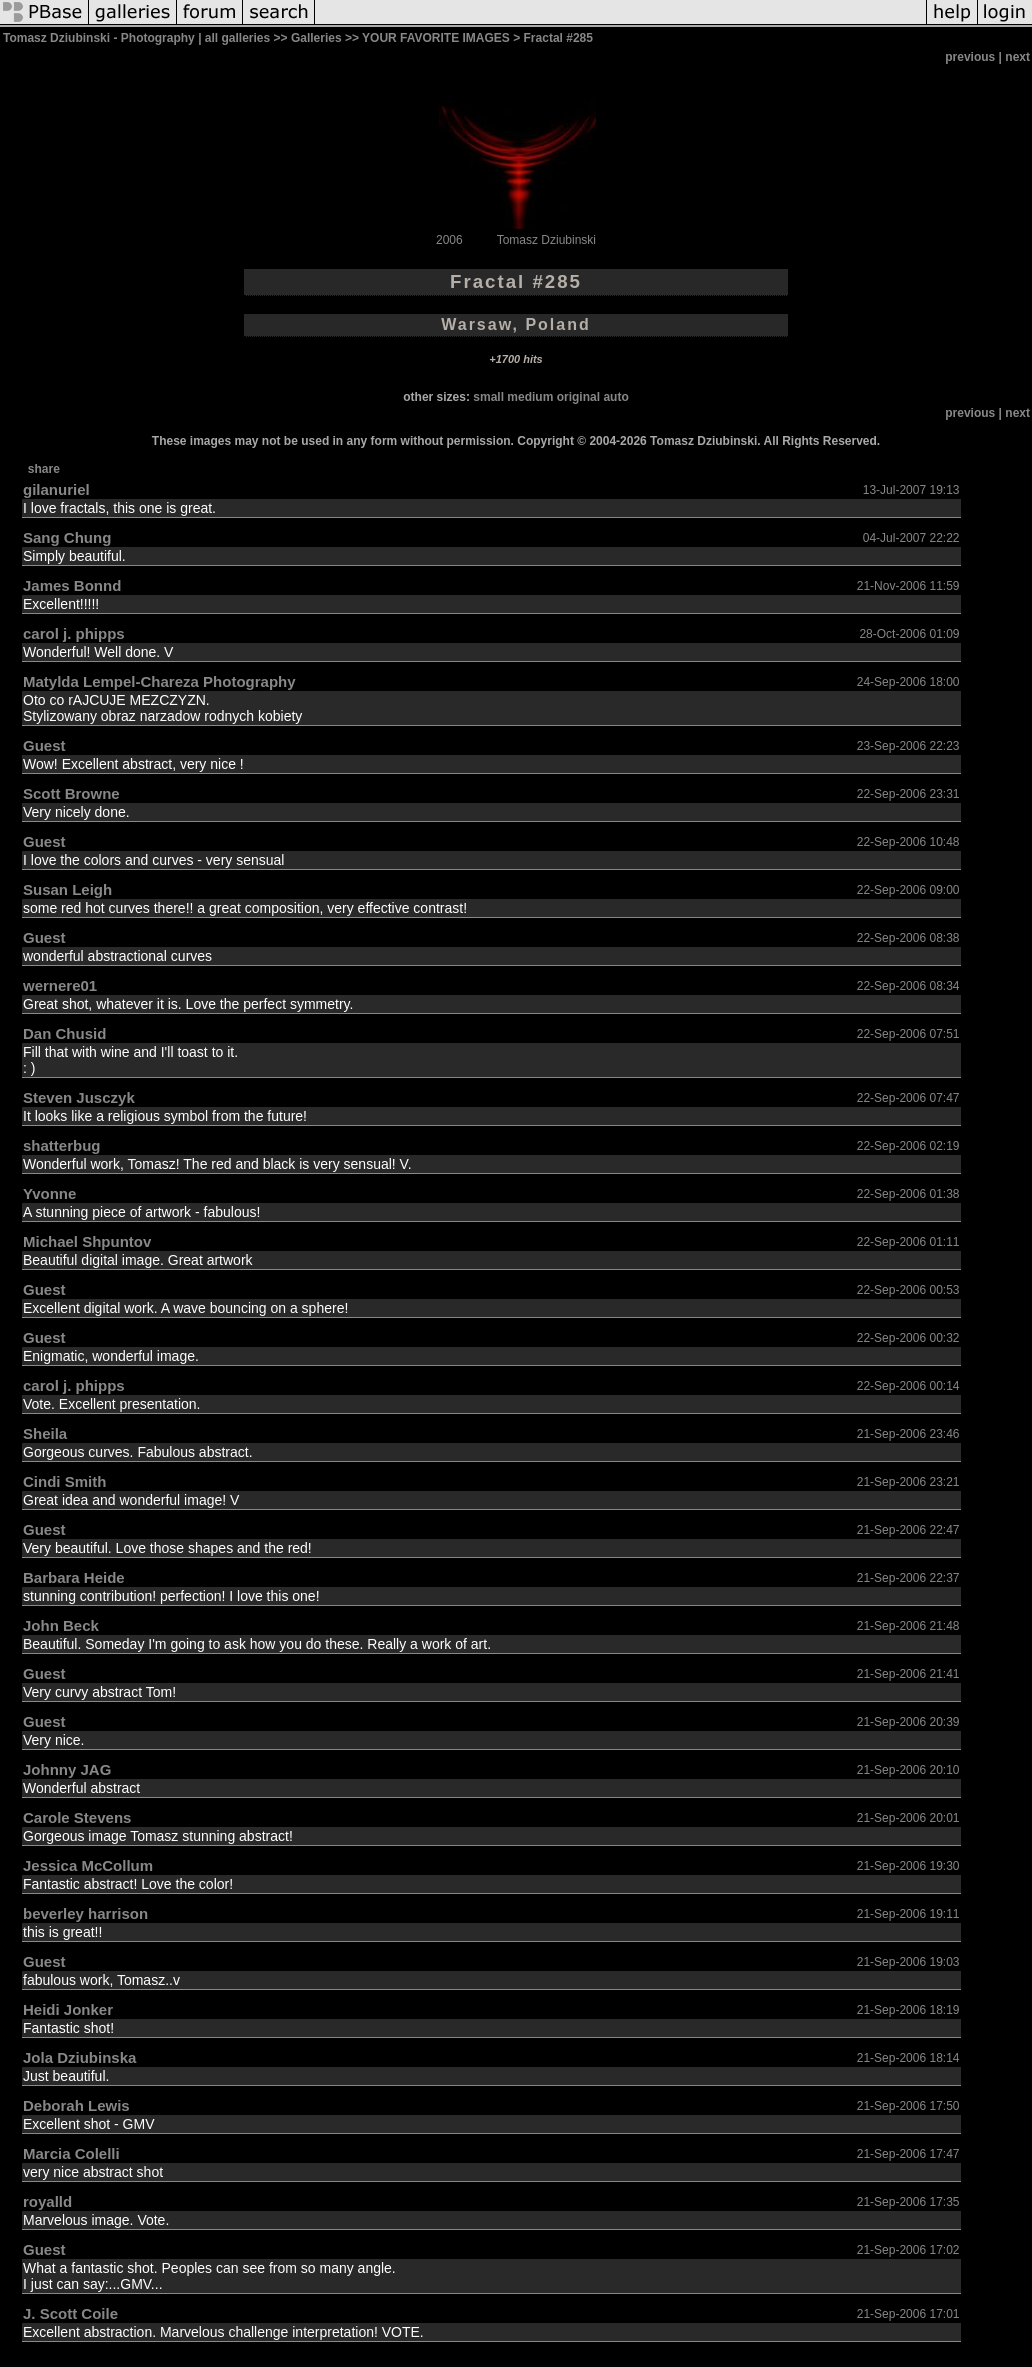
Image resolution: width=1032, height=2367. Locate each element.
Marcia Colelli (71, 2153)
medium (530, 397)
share (44, 469)
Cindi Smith (64, 1481)
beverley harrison (85, 1913)
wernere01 (60, 985)
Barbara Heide (74, 1577)
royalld (47, 2201)
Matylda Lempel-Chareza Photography (159, 681)
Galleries (316, 38)
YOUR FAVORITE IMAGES (436, 38)
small (488, 397)
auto (615, 397)
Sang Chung (67, 537)
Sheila (45, 1433)
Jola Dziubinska (79, 2057)
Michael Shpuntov (87, 1241)
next (1017, 57)
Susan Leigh (67, 889)
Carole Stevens (77, 1817)
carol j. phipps (74, 633)
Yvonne (49, 1193)
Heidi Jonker (68, 2009)
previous (970, 57)
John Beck (61, 1625)
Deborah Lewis (76, 2105)
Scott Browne (71, 793)
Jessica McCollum (88, 1865)
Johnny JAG (67, 1769)
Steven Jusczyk (79, 1097)
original (578, 397)
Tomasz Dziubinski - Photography (99, 38)
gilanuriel (56, 489)
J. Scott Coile (70, 2313)
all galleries (237, 38)
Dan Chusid (64, 1033)
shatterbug (62, 1145)
